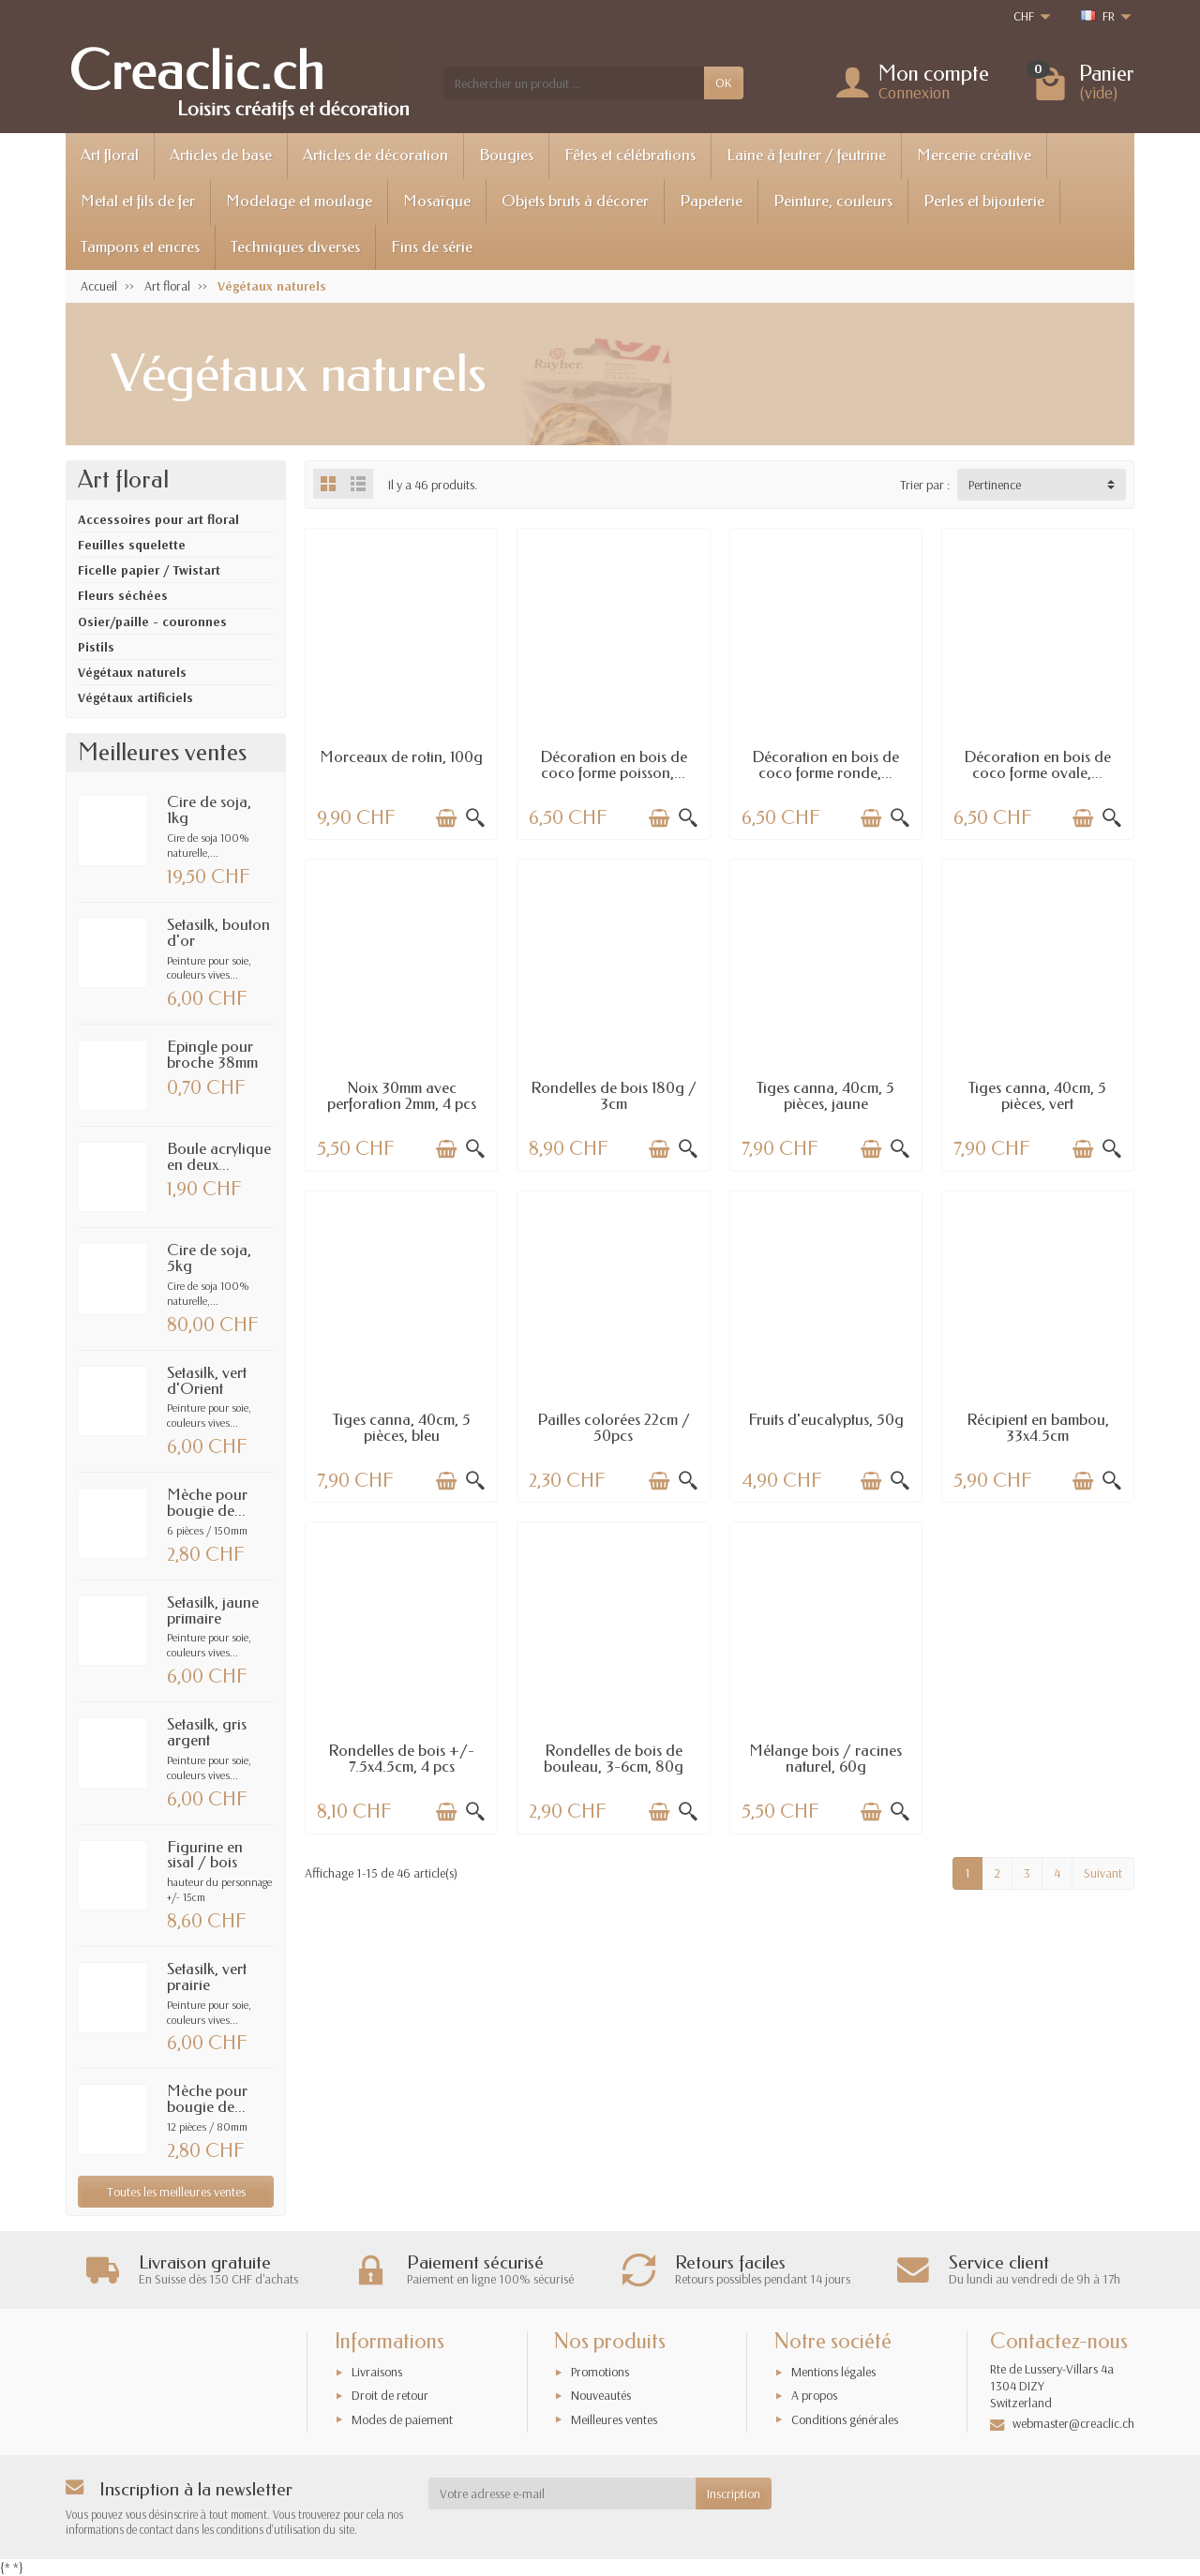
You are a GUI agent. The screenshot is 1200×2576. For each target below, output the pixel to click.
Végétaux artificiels (135, 697)
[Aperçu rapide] (475, 818)
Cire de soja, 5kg (209, 1258)
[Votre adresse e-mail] (562, 2493)
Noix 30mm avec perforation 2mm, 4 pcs (401, 1096)
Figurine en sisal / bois (205, 1855)
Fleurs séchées (123, 595)
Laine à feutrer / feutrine (806, 155)
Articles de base (221, 155)
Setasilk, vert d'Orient (207, 1381)
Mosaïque (437, 201)
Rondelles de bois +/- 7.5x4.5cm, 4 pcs (401, 1758)
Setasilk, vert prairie (207, 1977)
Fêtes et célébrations (630, 155)
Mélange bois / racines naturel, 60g (825, 1758)
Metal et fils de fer (138, 201)
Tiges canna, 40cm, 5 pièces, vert (1037, 1096)
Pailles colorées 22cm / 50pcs (613, 1428)
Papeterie (711, 201)
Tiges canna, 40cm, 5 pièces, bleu (402, 1428)
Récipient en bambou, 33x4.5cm (1038, 1428)
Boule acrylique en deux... (219, 1157)
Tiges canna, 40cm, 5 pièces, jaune (825, 1096)
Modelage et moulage (299, 201)
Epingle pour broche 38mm (212, 1054)
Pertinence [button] (994, 484)
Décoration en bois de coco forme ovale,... (1037, 765)
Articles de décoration (375, 155)
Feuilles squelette (132, 544)
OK (723, 82)
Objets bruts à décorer (575, 201)
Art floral (110, 155)
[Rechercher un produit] (573, 82)
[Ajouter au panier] (446, 818)
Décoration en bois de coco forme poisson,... (613, 765)
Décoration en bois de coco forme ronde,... (825, 765)
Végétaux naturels (132, 672)
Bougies (506, 155)
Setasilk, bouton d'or (218, 933)
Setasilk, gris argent (207, 1732)
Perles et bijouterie (983, 201)
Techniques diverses (295, 247)
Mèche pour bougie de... (207, 1503)
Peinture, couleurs (832, 201)
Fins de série (431, 247)
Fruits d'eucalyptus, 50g (826, 1420)
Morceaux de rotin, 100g (401, 757)
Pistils (96, 646)
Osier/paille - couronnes (152, 621)
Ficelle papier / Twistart (149, 570)
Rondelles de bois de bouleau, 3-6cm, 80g (613, 1758)
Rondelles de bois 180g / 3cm (614, 1096)
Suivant (1103, 1873)
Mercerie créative (974, 155)
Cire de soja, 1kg (209, 810)
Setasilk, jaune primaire (213, 1610)
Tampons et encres (140, 247)
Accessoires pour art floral (158, 519)
